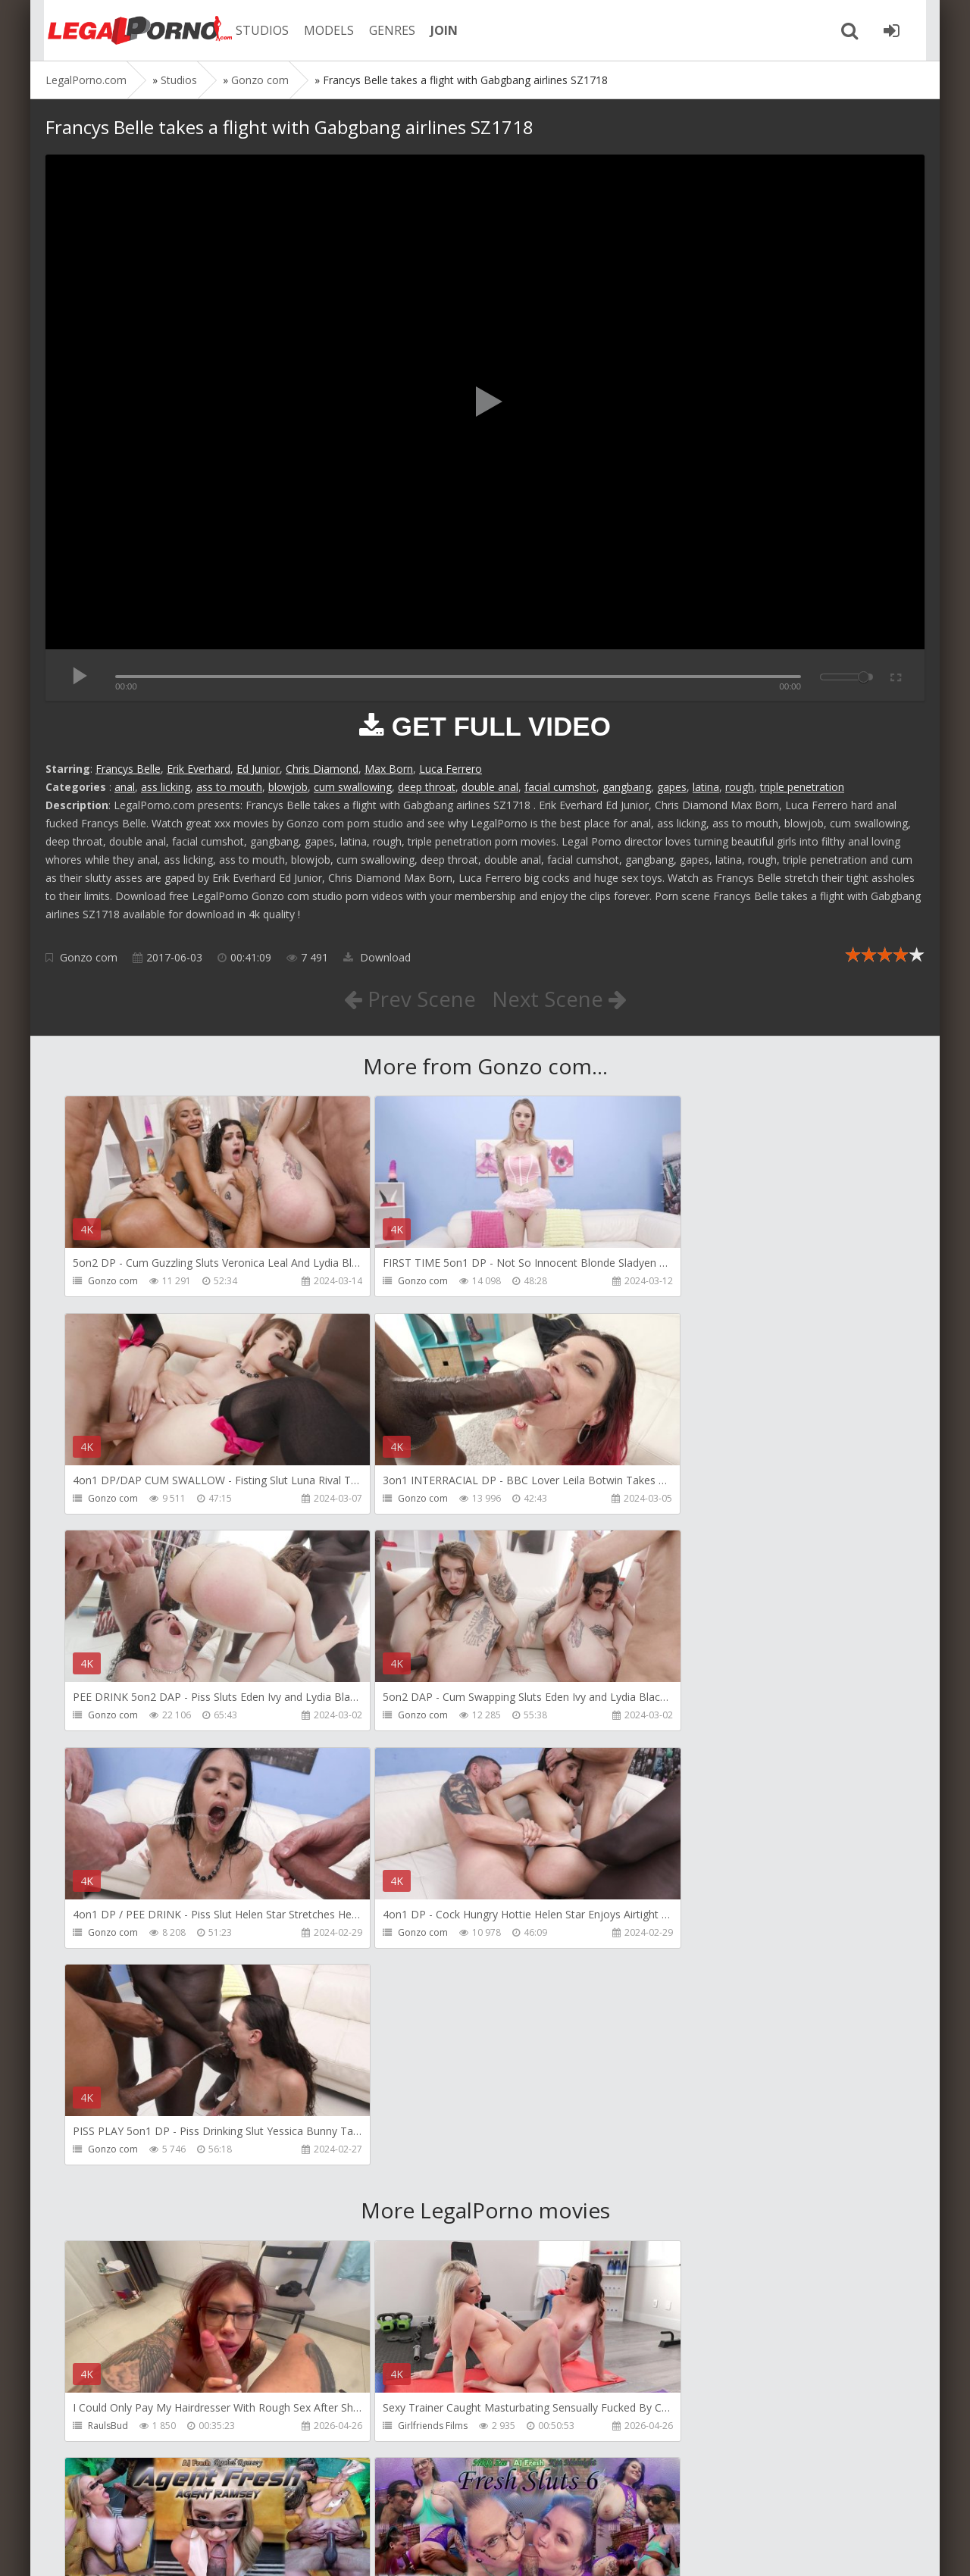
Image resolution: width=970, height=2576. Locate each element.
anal (124, 787)
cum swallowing (353, 787)
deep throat (426, 787)
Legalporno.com (129, 30)
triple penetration (802, 787)
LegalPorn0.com (157, 2549)
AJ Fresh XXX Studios (695, 1993)
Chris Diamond (322, 768)
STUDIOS (253, 30)
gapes (672, 787)
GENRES (384, 30)
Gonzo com (88, 957)
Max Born (389, 768)
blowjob (288, 787)
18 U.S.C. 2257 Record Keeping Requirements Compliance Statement (528, 2549)
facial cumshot (560, 787)
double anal (490, 787)
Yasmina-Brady (684, 2427)
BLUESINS (390, 2427)
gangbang (626, 787)
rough (739, 787)
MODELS (321, 30)
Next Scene (559, 998)
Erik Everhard (198, 768)
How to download (261, 2504)
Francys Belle (128, 768)
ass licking (165, 787)
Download (377, 957)
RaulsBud (108, 1993)
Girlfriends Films (405, 1993)
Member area (152, 2504)
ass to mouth (229, 787)
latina (706, 787)
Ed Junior (258, 768)
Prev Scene (409, 998)
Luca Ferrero (450, 768)
